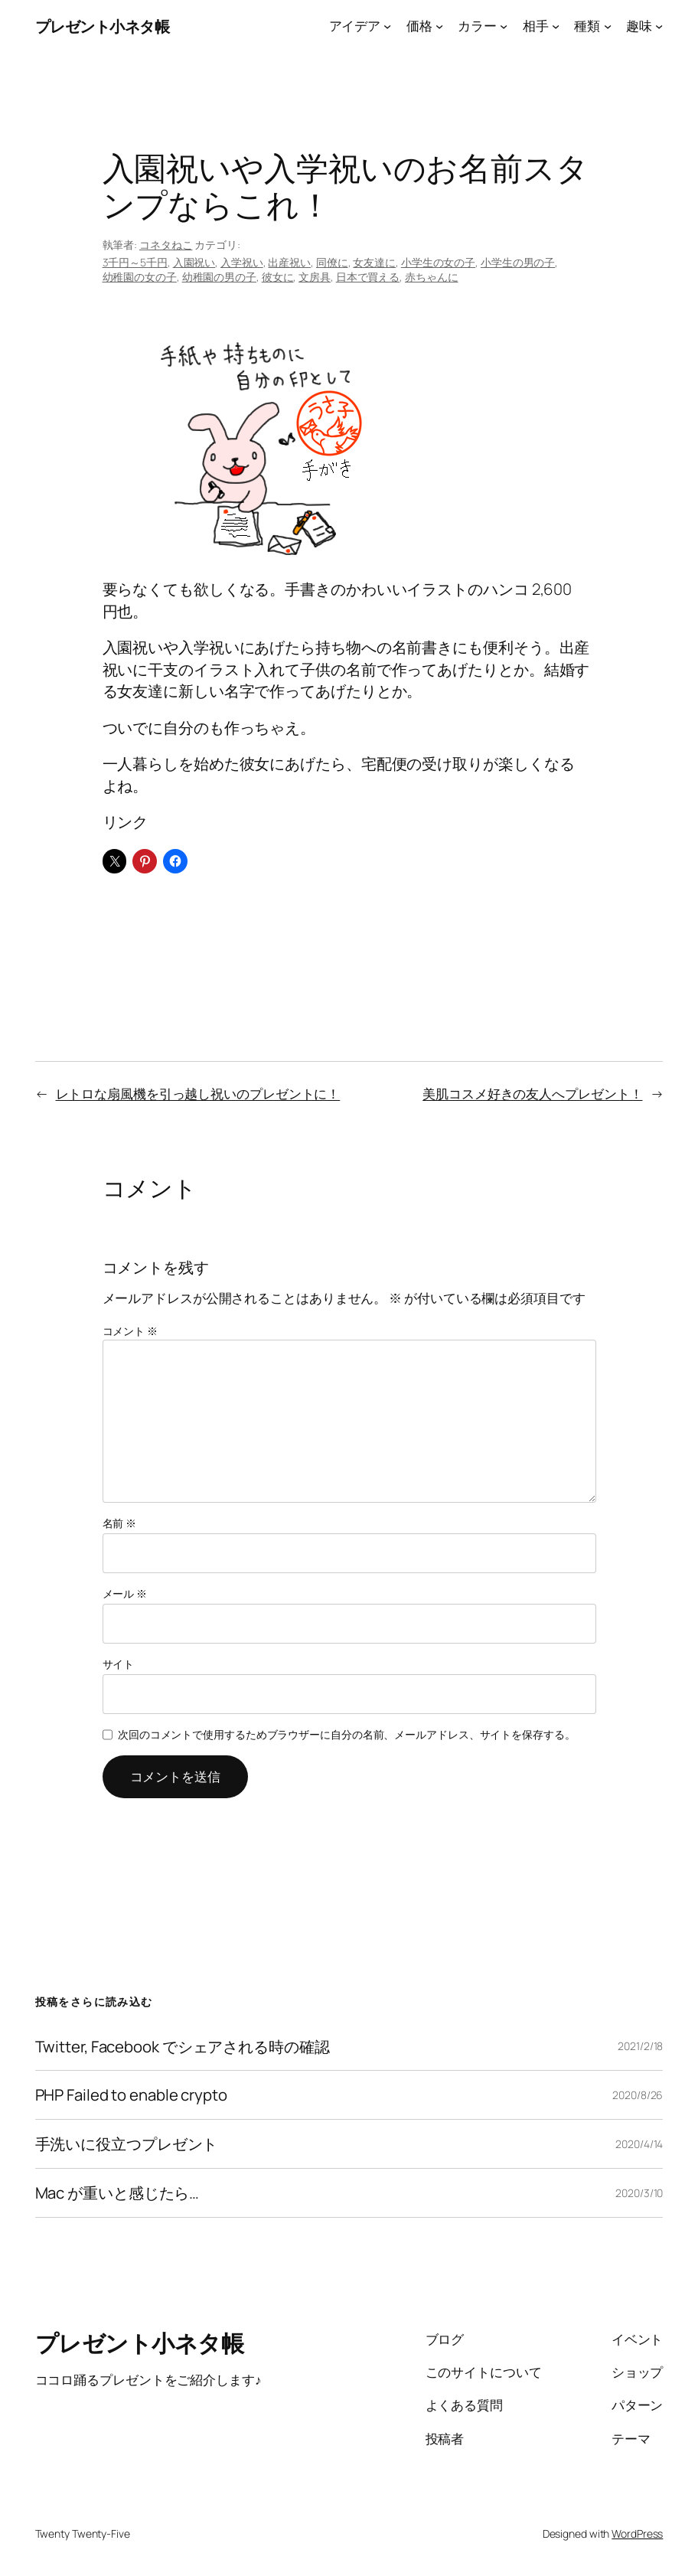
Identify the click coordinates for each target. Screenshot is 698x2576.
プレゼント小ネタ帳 (102, 26)
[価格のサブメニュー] (439, 26)
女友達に (374, 262)
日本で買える (368, 276)
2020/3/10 (639, 2193)
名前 (120, 1523)
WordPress (637, 2533)
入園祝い (194, 262)
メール (125, 1593)
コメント (130, 1331)
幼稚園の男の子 (219, 276)
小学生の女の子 (438, 262)
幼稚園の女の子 (140, 276)
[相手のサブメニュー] (555, 26)
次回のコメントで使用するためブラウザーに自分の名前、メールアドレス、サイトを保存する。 (347, 1734)
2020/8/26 (637, 2095)
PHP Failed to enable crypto (131, 2095)
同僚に (332, 262)
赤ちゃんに (431, 276)
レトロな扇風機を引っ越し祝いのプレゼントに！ (198, 1093)
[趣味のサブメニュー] (659, 26)
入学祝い (241, 262)
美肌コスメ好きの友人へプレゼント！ (532, 1093)
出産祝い (289, 262)
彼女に (278, 276)
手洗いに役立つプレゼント (126, 2144)
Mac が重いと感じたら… (117, 2193)
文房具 (314, 276)
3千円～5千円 (135, 262)
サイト (119, 1664)
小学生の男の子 (518, 262)
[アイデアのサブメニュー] (387, 26)
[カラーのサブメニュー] (503, 26)
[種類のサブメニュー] (608, 26)
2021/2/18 (640, 2046)
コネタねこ (166, 244)
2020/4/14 (639, 2144)
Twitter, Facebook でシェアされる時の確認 (182, 2046)
